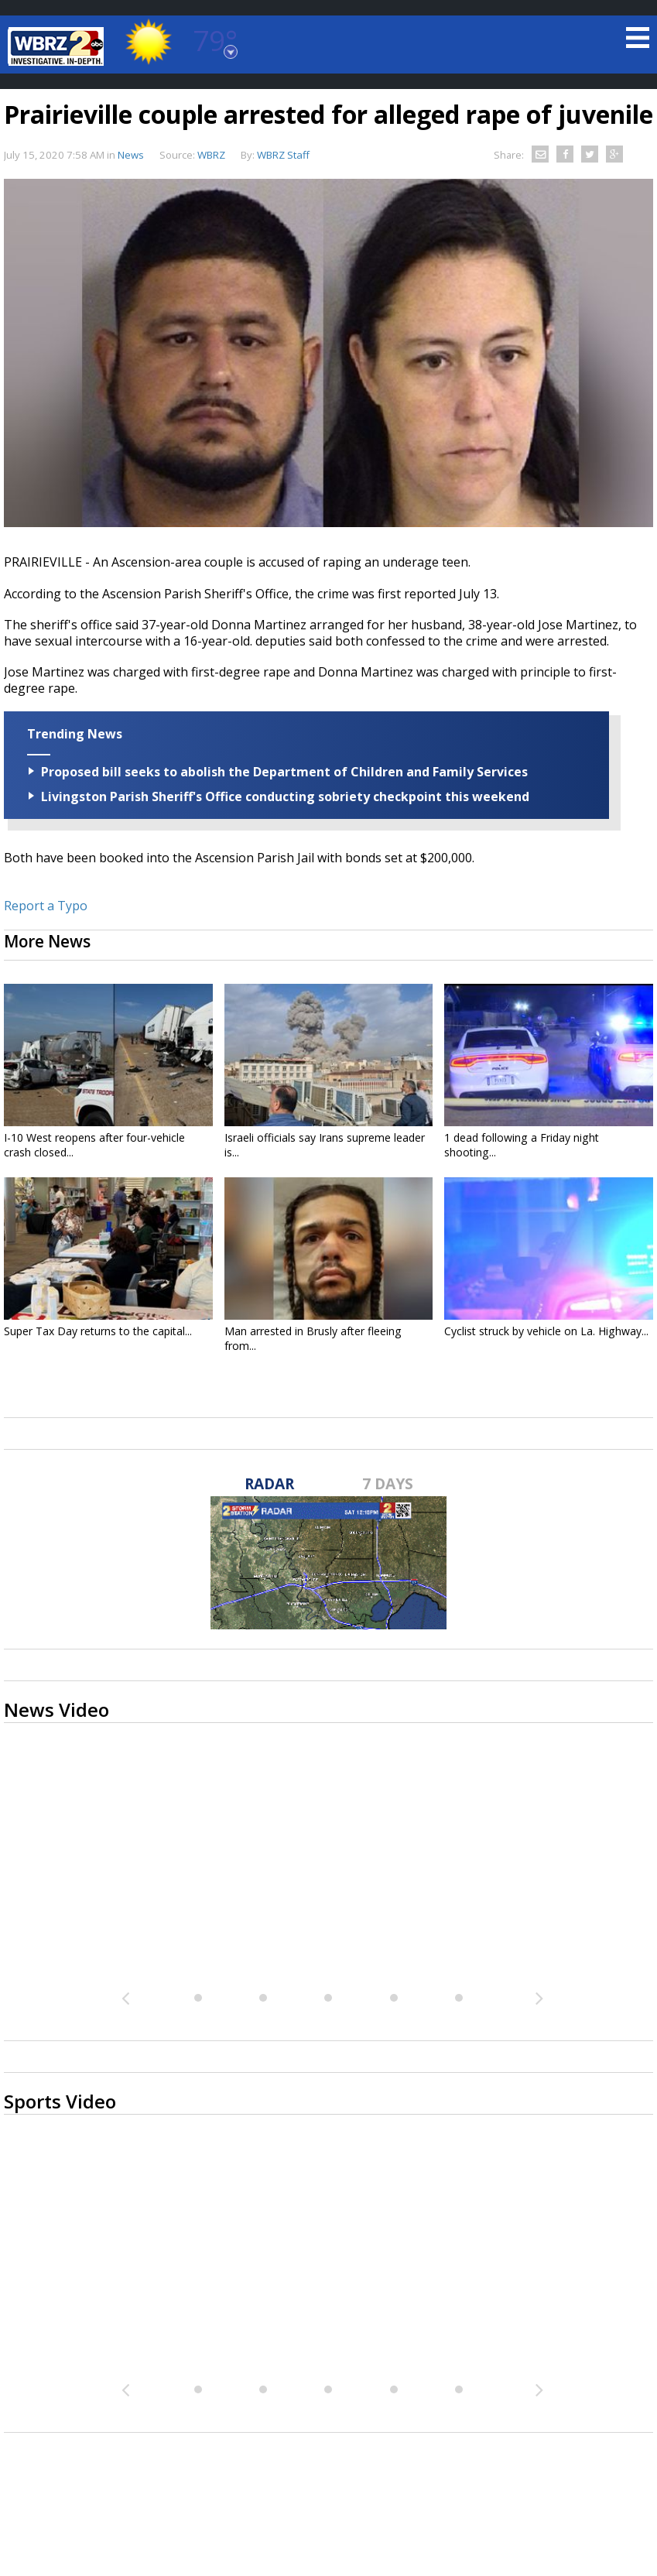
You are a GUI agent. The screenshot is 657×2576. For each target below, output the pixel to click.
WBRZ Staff (283, 155)
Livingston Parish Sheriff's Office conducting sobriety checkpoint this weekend (285, 796)
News (131, 155)
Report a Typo (45, 905)
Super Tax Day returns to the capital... (98, 1331)
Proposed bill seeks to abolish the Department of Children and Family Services (284, 771)
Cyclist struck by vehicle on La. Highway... (546, 1331)
